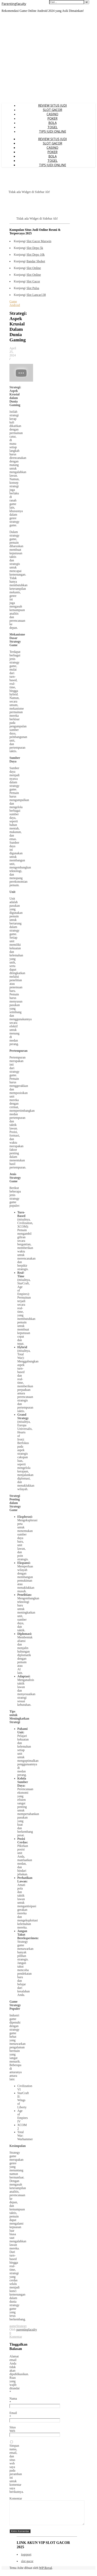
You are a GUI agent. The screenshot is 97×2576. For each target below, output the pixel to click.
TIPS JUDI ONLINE (52, 131)
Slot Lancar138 (36, 294)
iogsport (26, 2559)
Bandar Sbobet (35, 261)
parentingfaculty (26, 2329)
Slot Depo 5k (34, 248)
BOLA (52, 123)
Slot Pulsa (32, 288)
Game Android (14, 303)
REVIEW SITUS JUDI (52, 105)
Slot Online (33, 268)
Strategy (21, 2326)
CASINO (52, 114)
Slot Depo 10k (35, 254)
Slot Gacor (33, 281)
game (12, 2326)
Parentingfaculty (14, 4)
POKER (52, 118)
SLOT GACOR (52, 110)
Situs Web (12, 2429)
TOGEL (52, 127)
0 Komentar (15, 2334)
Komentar (15, 2498)
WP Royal (45, 2572)
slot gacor (27, 2566)
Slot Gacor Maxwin (38, 241)
